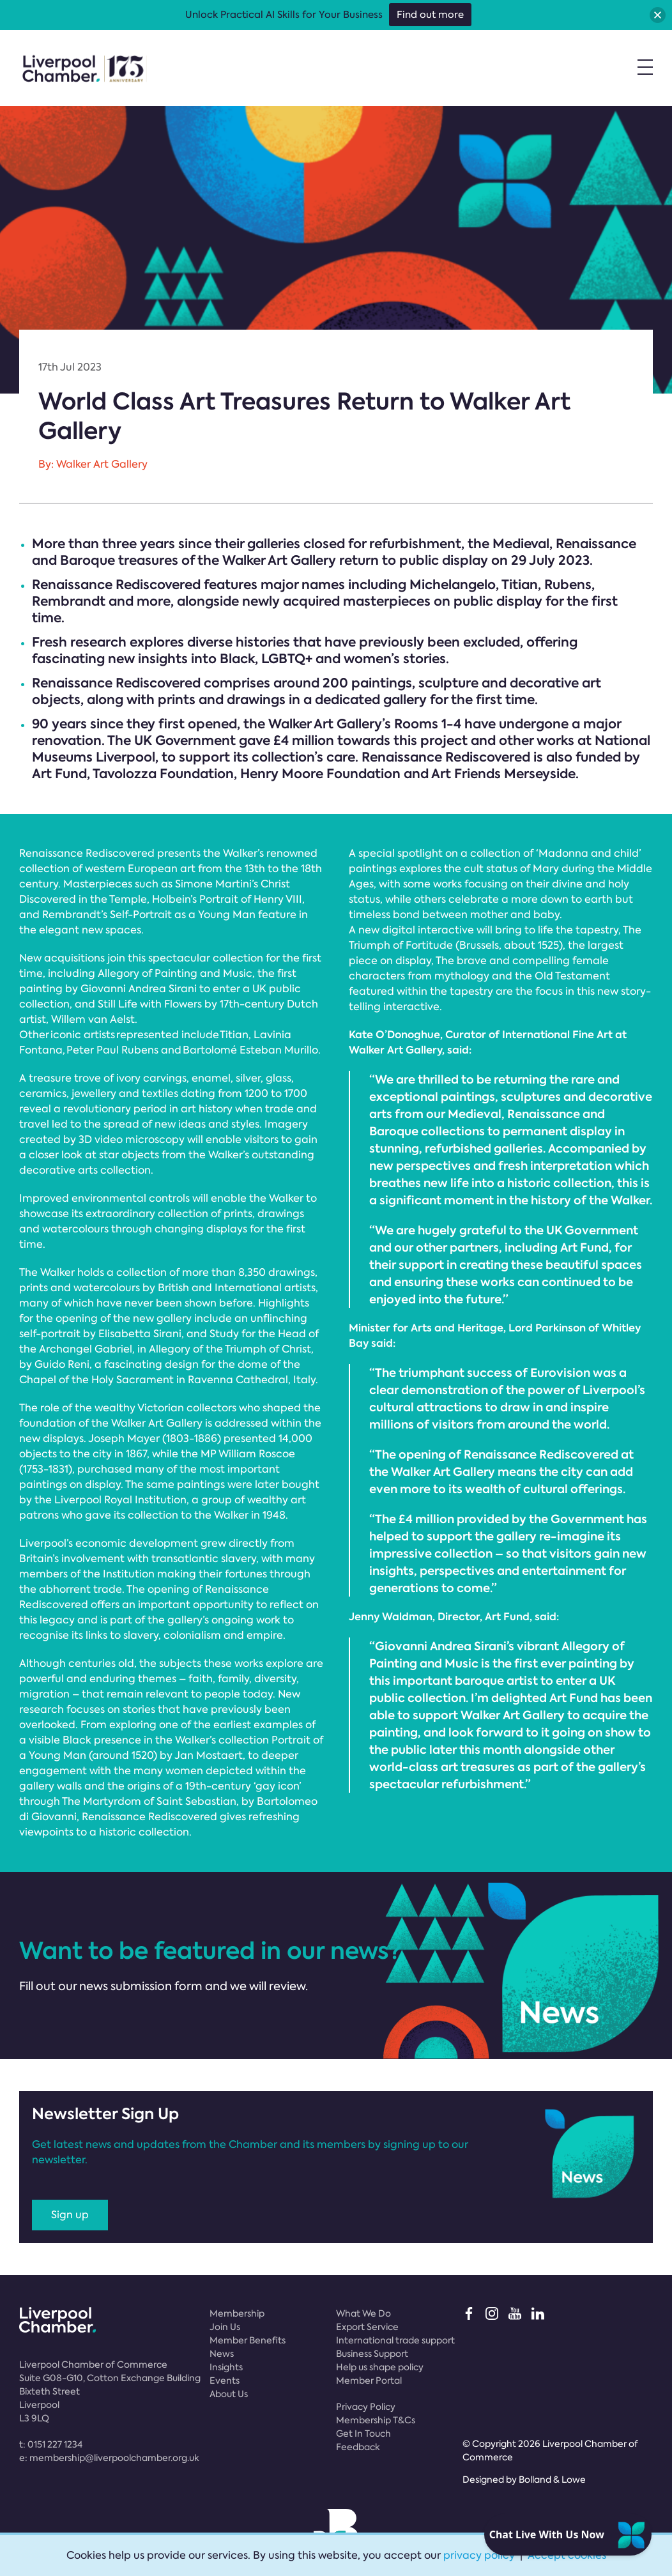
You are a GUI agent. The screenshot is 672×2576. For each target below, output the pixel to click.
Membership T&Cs (375, 2420)
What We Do (363, 2313)
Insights (226, 2367)
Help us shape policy (380, 2367)
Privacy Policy (365, 2406)
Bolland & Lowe (552, 2479)
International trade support (395, 2340)
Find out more (430, 14)
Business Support (372, 2353)
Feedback (358, 2447)
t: (50, 2444)
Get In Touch (363, 2433)
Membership (237, 2313)
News (222, 2353)
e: (109, 2458)
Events (225, 2380)
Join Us (225, 2327)
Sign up (70, 2214)
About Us (229, 2394)
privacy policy (479, 2555)
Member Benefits (248, 2340)
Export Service (367, 2327)
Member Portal (369, 2380)
